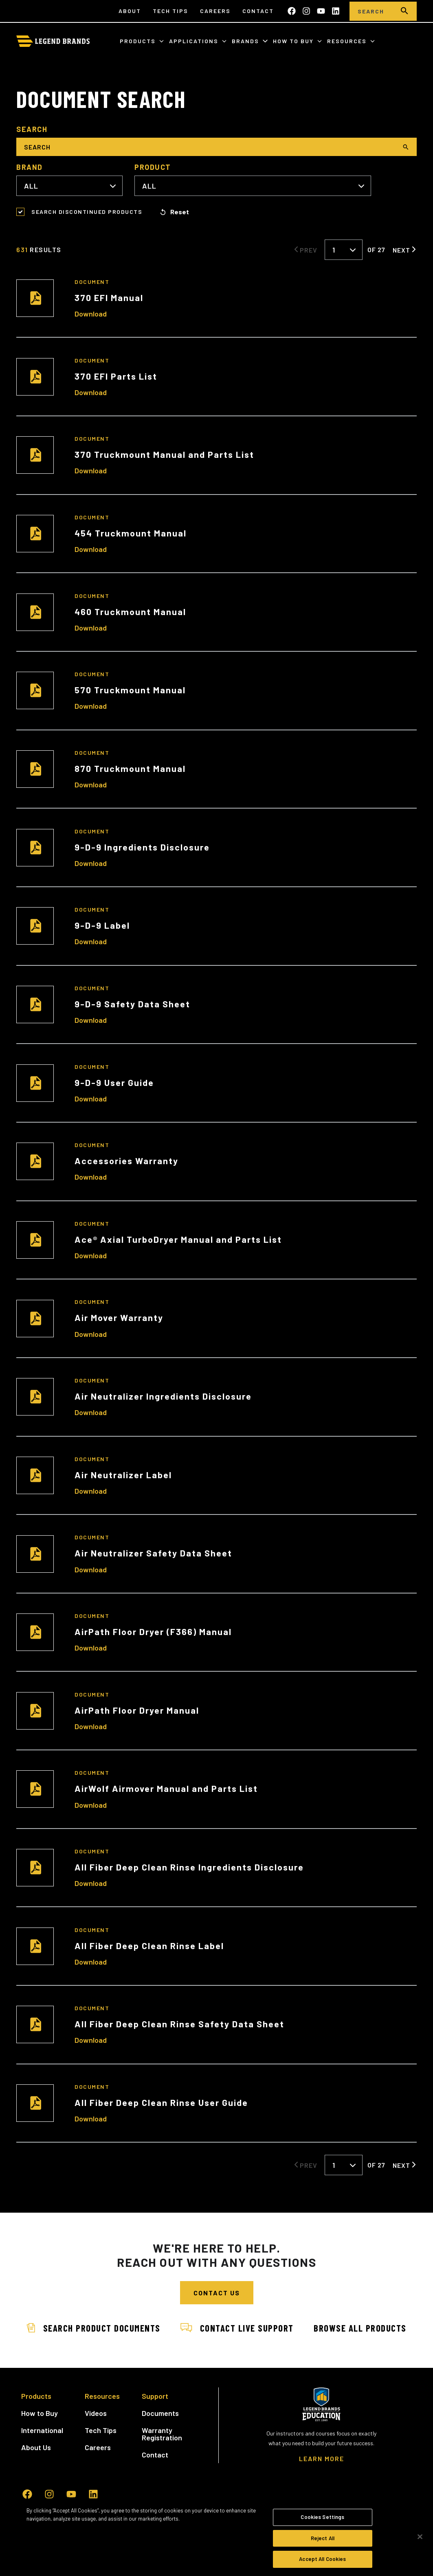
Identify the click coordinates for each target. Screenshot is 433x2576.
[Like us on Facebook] (291, 11)
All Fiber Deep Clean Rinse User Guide (161, 2102)
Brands (246, 40)
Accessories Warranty (126, 1160)
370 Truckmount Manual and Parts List (164, 454)
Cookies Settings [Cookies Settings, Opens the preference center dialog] (322, 2517)
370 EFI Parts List (116, 376)
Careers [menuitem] (215, 10)
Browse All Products (217, 2358)
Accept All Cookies (322, 2559)
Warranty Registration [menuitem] (162, 2463)
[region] (216, 2537)
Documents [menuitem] (160, 2442)
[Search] (370, 11)
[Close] (420, 2537)
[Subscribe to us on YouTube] (321, 11)
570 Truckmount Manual (130, 689)
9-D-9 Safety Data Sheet (132, 1003)
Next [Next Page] (401, 249)
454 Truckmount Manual (131, 533)
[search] (404, 11)
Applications (194, 40)
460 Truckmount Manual (130, 611)
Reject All (322, 2538)
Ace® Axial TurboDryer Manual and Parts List (178, 1239)
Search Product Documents (148, 2328)
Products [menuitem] (36, 2425)
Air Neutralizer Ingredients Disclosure (163, 1396)
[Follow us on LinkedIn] (335, 11)
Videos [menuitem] (96, 2442)
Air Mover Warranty (119, 1317)
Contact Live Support (295, 2328)
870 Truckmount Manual (130, 768)
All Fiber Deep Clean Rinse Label (149, 1945)
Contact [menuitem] (258, 10)
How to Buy (294, 40)
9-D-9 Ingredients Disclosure (142, 847)
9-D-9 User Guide (114, 1082)
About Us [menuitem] (36, 2477)
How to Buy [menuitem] (39, 2442)
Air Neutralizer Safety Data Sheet (153, 1552)
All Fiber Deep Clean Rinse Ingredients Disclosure (189, 1867)
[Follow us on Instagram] (306, 11)
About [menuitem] (130, 10)
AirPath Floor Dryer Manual (137, 1710)
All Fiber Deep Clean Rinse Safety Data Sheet (179, 2023)
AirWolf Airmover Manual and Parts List (166, 1788)
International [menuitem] (42, 2459)
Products (139, 40)
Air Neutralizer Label (123, 1474)
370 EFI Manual (109, 297)
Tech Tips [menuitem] (170, 10)
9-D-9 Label (102, 925)
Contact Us (216, 2293)
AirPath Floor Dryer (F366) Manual (153, 1631)
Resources (348, 40)
